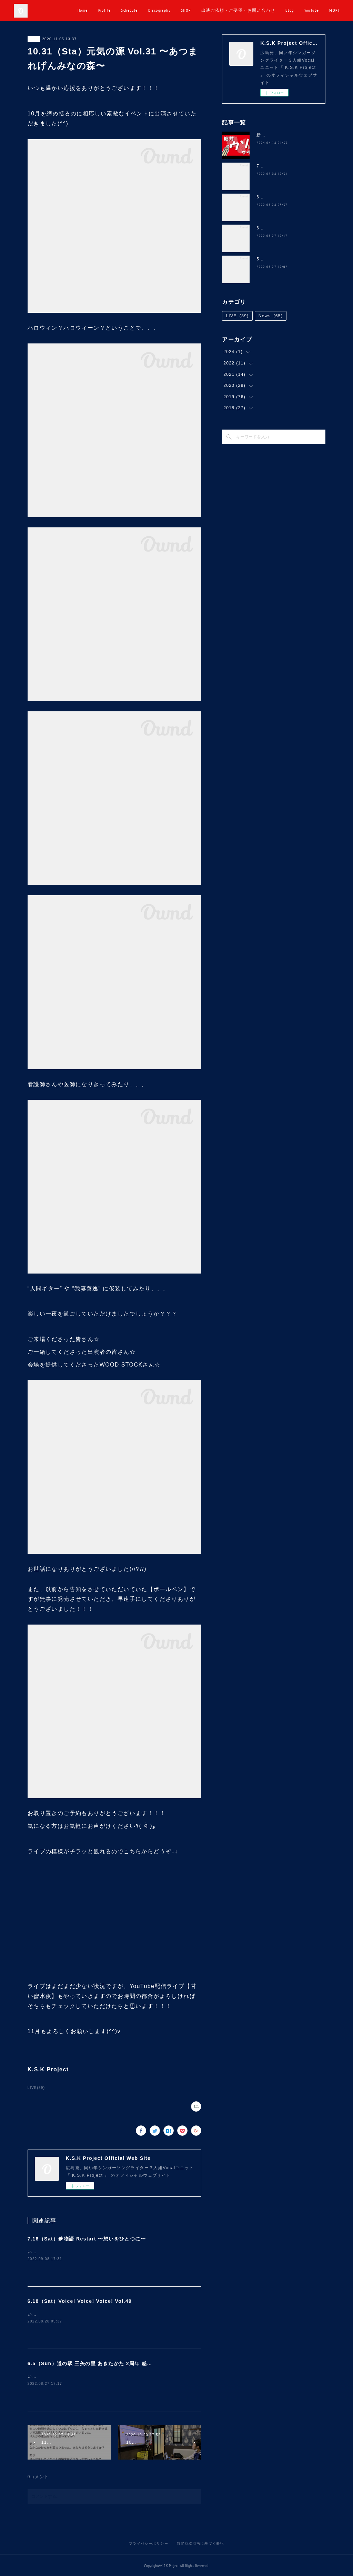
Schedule (167, 10)
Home (120, 10)
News (271, 315)
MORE (328, 10)
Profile (142, 10)
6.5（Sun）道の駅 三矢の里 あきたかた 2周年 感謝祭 (93, 2363)
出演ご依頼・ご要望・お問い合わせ (276, 10)
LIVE (34, 39)
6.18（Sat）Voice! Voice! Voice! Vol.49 (80, 2301)
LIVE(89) (36, 2088)
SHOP (224, 10)
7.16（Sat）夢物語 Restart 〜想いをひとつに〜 (87, 2239)
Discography (197, 10)
